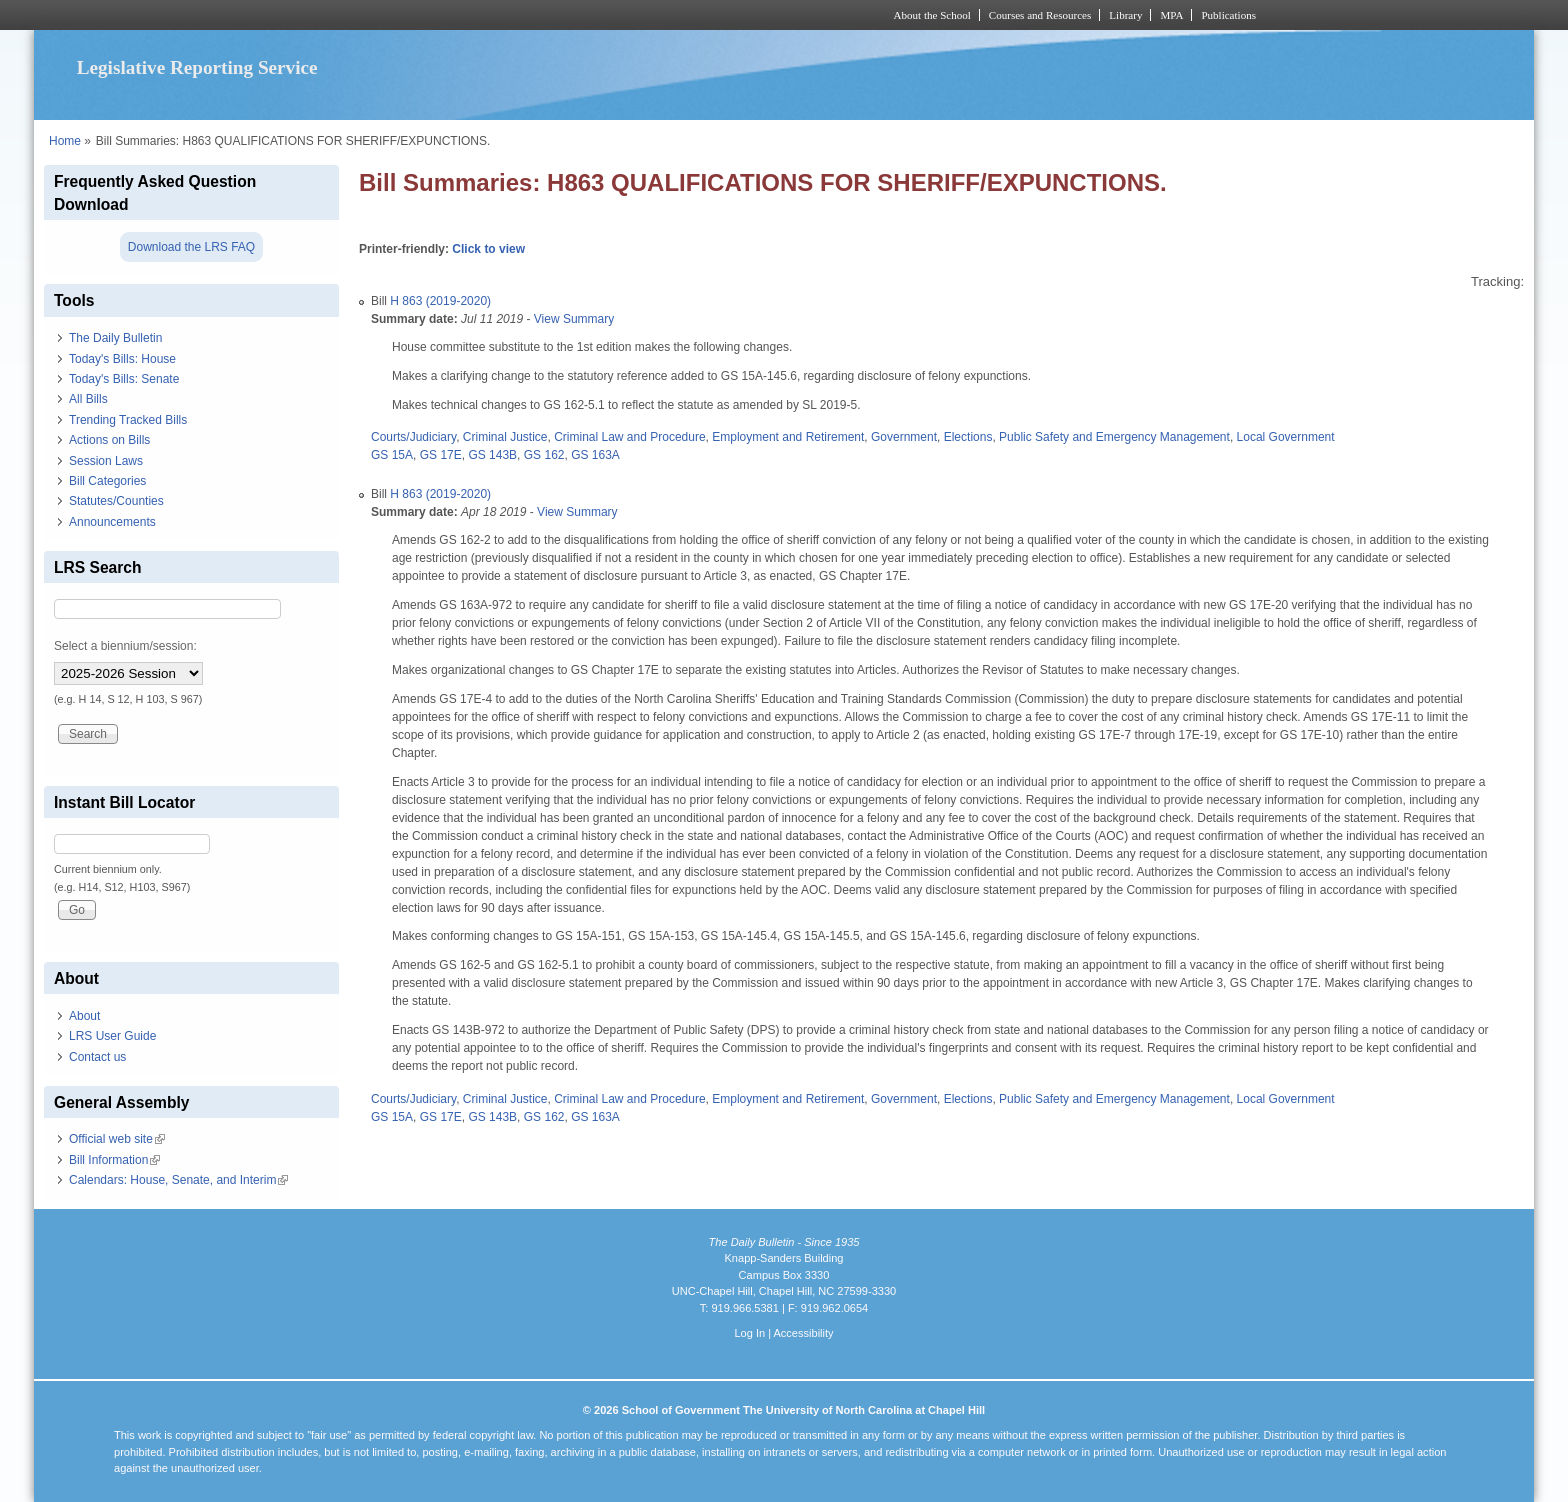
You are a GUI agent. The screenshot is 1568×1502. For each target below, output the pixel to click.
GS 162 (544, 455)
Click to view (488, 249)
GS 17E (441, 455)
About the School (932, 15)
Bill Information (114, 1160)
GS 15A (392, 455)
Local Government (1286, 437)
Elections (968, 437)
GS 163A (595, 455)
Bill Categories (107, 481)
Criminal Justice (505, 437)
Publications (1228, 15)
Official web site (117, 1139)
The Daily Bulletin (115, 338)
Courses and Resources (1040, 15)
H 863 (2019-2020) (440, 301)
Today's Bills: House (122, 359)
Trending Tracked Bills (128, 420)
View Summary (574, 319)
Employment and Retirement (788, 437)
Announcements (112, 522)
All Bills (88, 399)
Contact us (97, 1057)
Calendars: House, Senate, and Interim (178, 1180)
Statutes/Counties (116, 501)
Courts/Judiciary (413, 437)
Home (65, 141)
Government (904, 437)
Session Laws (106, 461)
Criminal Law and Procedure (629, 437)
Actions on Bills (109, 440)
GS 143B (492, 455)
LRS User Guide (112, 1036)
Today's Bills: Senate (124, 379)
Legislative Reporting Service (197, 67)
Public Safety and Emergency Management (1114, 437)
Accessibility (803, 1333)
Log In (749, 1333)
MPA (1171, 15)
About (84, 1016)
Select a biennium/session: (125, 646)
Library (1125, 15)
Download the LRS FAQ (191, 247)
